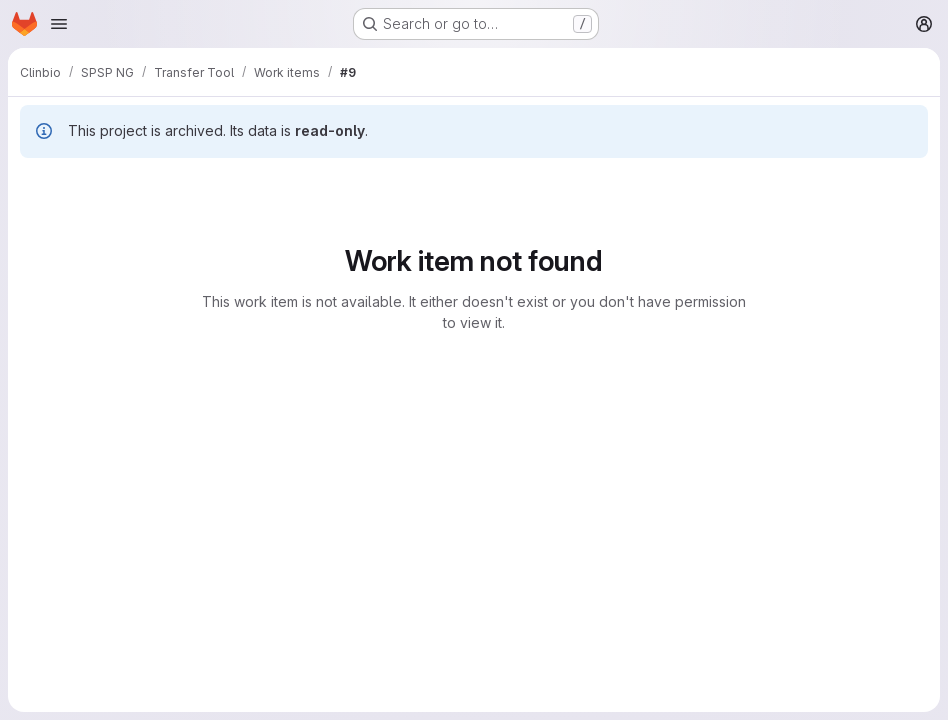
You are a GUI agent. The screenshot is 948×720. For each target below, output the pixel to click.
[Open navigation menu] (59, 24)
